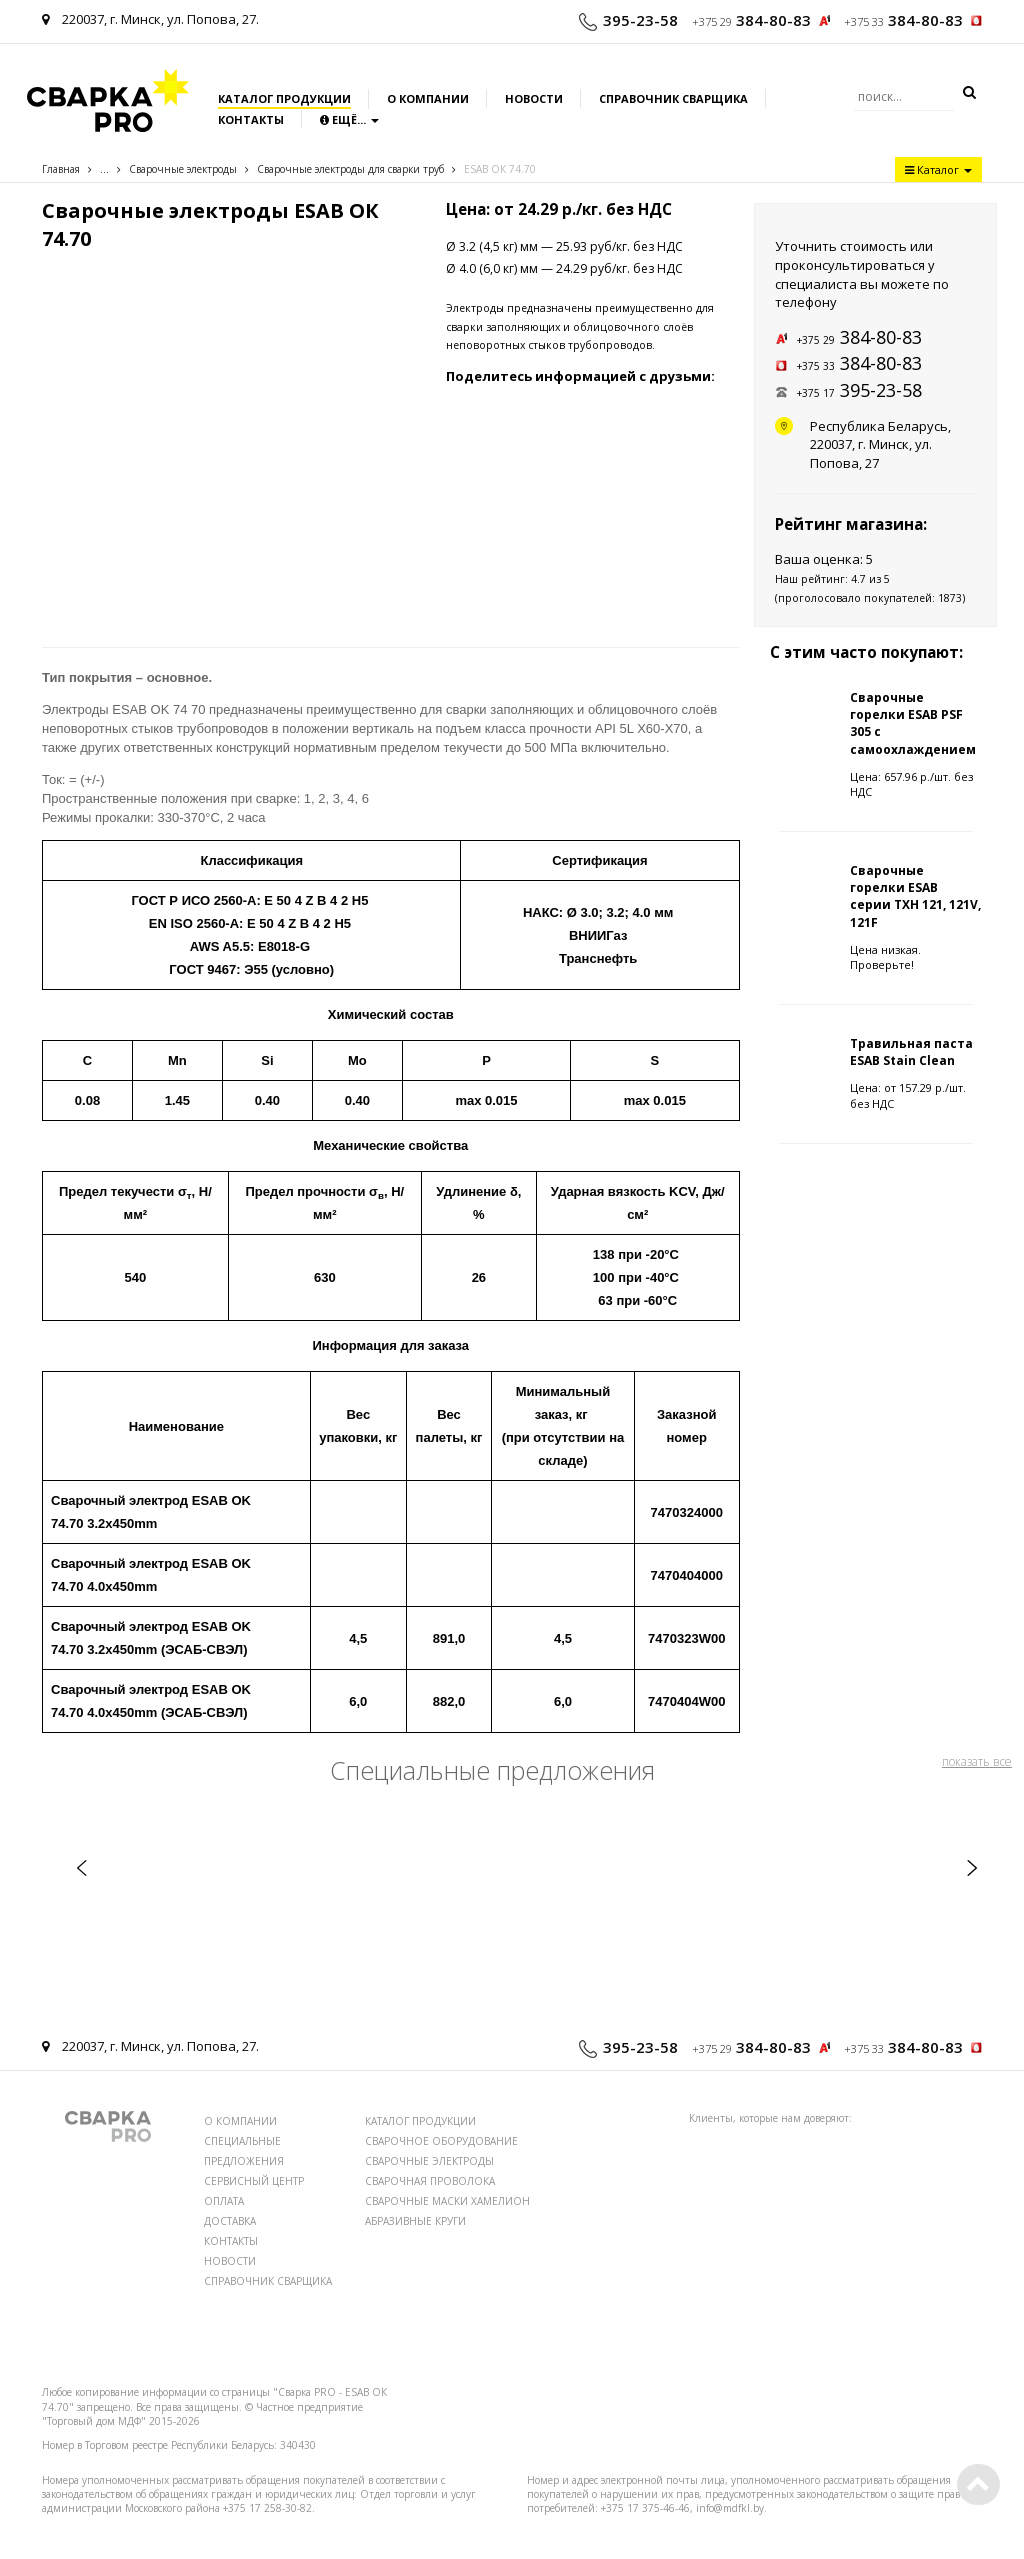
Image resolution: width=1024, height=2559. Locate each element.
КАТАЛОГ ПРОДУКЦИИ (420, 2121)
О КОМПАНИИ (240, 2121)
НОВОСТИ (230, 2261)
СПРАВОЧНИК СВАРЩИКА (268, 2281)
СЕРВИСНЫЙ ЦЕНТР (254, 2181)
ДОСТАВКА (230, 2221)
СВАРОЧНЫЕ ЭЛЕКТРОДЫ (429, 2161)
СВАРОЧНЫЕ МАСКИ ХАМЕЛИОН (447, 2201)
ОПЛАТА (224, 2201)
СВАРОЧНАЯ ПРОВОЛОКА (430, 2181)
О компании (428, 98)
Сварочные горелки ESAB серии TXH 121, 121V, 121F (915, 896)
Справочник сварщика (673, 98)
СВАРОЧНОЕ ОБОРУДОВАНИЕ (441, 2141)
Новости (534, 98)
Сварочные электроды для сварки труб (350, 169)
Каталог (938, 169)
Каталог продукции (284, 98)
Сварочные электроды (183, 169)
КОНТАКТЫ (231, 2241)
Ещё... (349, 119)
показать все (977, 1761)
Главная (61, 169)
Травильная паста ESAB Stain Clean (911, 1052)
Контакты (251, 119)
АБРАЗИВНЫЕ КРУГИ (415, 2221)
